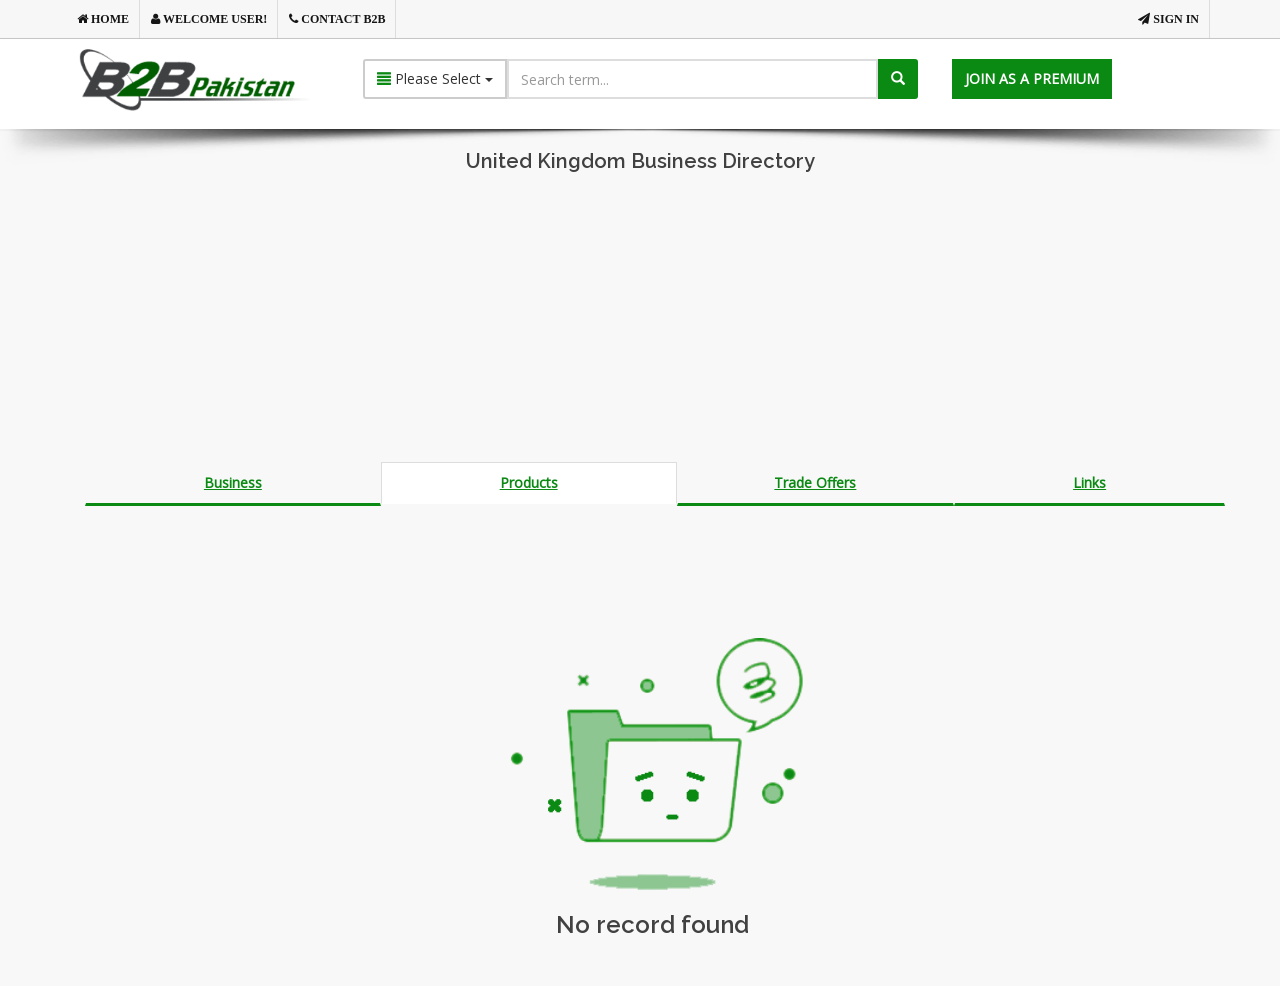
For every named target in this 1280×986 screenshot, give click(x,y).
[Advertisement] (640, 322)
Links (1089, 482)
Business (233, 482)
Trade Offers (815, 482)
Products (529, 482)
